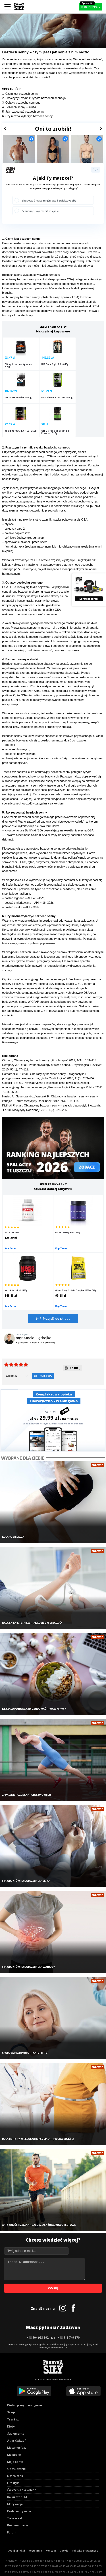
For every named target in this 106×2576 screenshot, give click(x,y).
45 (71, 2533)
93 (51, 2543)
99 (73, 2543)
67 (53, 2538)
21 (80, 2527)
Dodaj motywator (19, 2478)
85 (22, 2543)
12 (48, 2527)
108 (61, 2549)
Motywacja (15, 2471)
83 (15, 2543)
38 (45, 2533)
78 (93, 2538)
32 (24, 2533)
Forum (11, 2499)
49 (85, 2533)
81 (7, 2543)
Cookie (64, 2517)
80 (100, 2538)
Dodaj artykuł (16, 2517)
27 (6, 2533)
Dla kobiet (14, 2421)
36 (38, 2533)
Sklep (11, 2379)
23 (88, 2527)
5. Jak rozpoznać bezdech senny (23, 111)
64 (42, 2538)
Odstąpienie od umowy (53, 2563)
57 (16, 2538)
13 (51, 2527)
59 (24, 2538)
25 (95, 2527)
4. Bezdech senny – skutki (19, 107)
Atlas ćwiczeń (16, 2407)
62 (35, 2538)
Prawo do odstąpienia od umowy (53, 2557)
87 (29, 2543)
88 (33, 2543)
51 (93, 2533)
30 (16, 2533)
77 (89, 2538)
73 (74, 2538)
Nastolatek (15, 2443)
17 (66, 2527)
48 (82, 2533)
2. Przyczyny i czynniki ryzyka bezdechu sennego (34, 98)
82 (11, 2543)
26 (98, 2527)
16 (62, 2527)
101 (82, 2543)
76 (85, 2538)
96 (62, 2543)
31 (20, 2533)
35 (35, 2533)
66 (49, 2538)
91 (44, 2543)
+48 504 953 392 (38, 2304)
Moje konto (15, 2428)
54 (6, 2538)
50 (89, 2533)
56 (13, 2538)
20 (77, 2527)
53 (100, 2533)
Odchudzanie (16, 2435)
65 (45, 2538)
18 (69, 2527)
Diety (11, 2393)
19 (73, 2527)
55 (9, 2538)
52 (96, 2533)
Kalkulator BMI (17, 2464)
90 (40, 2543)
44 (67, 2533)
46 (74, 2533)
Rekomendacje (17, 2492)
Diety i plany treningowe (24, 2372)
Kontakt (51, 2517)
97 (65, 2543)
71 (67, 2538)
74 (78, 2538)
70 (64, 2538)
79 (96, 2538)
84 (18, 2543)
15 (59, 2527)
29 (13, 2533)
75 (82, 2538)
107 (55, 2549)
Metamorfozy (16, 2414)
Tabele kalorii (16, 2485)
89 (36, 2543)
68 (56, 2538)
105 (45, 2549)
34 (31, 2533)
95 (58, 2543)
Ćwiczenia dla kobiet (21, 2457)
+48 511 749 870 (69, 2304)
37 (42, 2533)
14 (55, 2527)
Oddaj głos (43, 1342)
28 (9, 2533)
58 (20, 2538)
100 (77, 2543)
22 (84, 2527)
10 (41, 2527)
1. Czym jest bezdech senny (20, 93)
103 (92, 2543)
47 (78, 2533)
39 (49, 2533)
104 (97, 2543)
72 (71, 2538)
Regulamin (35, 2517)
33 (27, 2533)
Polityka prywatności (85, 2517)
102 (87, 2543)
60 (27, 2538)
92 (47, 2543)
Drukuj (72, 1335)
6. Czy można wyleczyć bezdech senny (27, 116)
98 (69, 2543)
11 (44, 2527)
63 (38, 2538)
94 (54, 2543)
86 (25, 2543)
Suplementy (15, 2400)
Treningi (13, 2386)
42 (60, 2533)
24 (91, 2527)
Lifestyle (13, 2450)
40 (53, 2533)
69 (60, 2538)
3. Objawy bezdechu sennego (21, 102)
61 (31, 2538)
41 (56, 2533)
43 (64, 2533)
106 (50, 2549)
